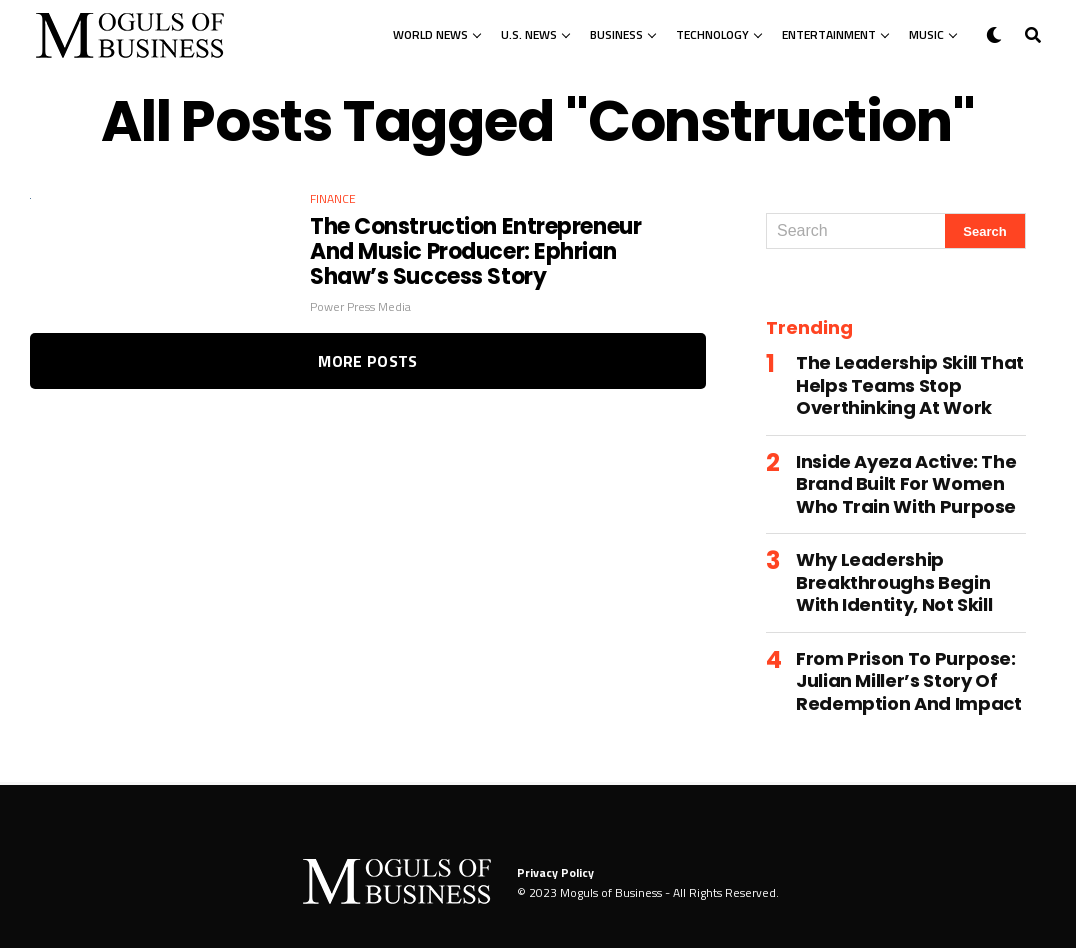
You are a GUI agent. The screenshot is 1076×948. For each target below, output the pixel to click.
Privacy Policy (555, 872)
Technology (712, 34)
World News (430, 34)
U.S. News (529, 34)
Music (926, 34)
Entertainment (829, 34)
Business (616, 34)
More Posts (367, 361)
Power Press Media (360, 306)
